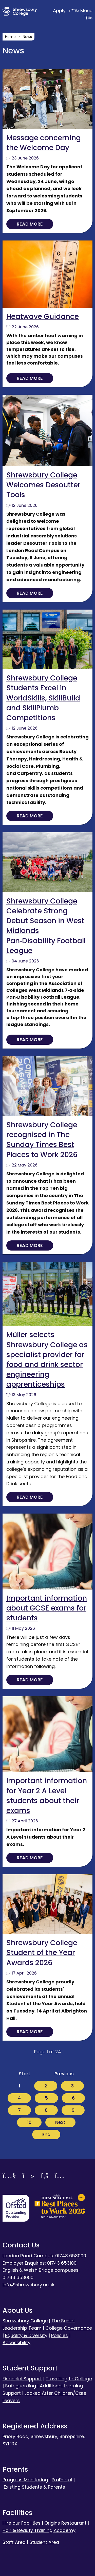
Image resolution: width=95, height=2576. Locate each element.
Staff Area (14, 2542)
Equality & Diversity (26, 2335)
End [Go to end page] (46, 2134)
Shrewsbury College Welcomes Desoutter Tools (43, 485)
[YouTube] (9, 2176)
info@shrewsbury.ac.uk (28, 2285)
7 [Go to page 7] (19, 2110)
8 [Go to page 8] (46, 2110)
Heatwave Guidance (42, 316)
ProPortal (62, 2480)
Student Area (44, 2542)
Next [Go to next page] (60, 2122)
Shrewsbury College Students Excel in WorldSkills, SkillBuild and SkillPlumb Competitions (43, 698)
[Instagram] (59, 2176)
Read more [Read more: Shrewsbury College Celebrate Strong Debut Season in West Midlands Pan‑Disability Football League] (30, 1039)
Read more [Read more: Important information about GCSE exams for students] (30, 1680)
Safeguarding (20, 2386)
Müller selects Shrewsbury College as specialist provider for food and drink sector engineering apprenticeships (47, 1359)
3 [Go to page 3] (72, 2086)
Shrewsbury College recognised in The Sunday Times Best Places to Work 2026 (42, 1140)
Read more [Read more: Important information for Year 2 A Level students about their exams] (30, 1858)
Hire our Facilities (22, 2523)
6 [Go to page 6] (73, 2098)
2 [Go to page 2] (45, 2086)
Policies (59, 2335)
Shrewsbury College (25, 2321)
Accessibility (16, 2342)
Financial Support (22, 2379)
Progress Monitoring (25, 2480)
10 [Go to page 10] (29, 2122)
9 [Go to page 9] (73, 2110)
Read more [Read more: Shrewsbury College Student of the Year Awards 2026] (30, 2031)
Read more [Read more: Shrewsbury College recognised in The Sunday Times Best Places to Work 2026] (30, 1245)
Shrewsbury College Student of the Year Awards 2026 (41, 1952)
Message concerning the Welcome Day (43, 143)
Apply (66, 10)
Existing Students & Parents (34, 2487)
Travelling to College (69, 2379)
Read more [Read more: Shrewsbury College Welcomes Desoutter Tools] (30, 593)
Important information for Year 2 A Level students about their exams (46, 1796)
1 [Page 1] (19, 2086)
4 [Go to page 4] (19, 2098)
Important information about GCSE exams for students (46, 1608)
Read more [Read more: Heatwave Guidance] (30, 378)
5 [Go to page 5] (46, 2098)
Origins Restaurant (65, 2523)
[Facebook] (44, 2176)
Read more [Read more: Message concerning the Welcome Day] (30, 224)
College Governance (68, 2328)
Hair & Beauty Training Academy (39, 2530)
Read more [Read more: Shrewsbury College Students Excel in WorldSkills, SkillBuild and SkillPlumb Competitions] (30, 816)
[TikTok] (28, 2176)
